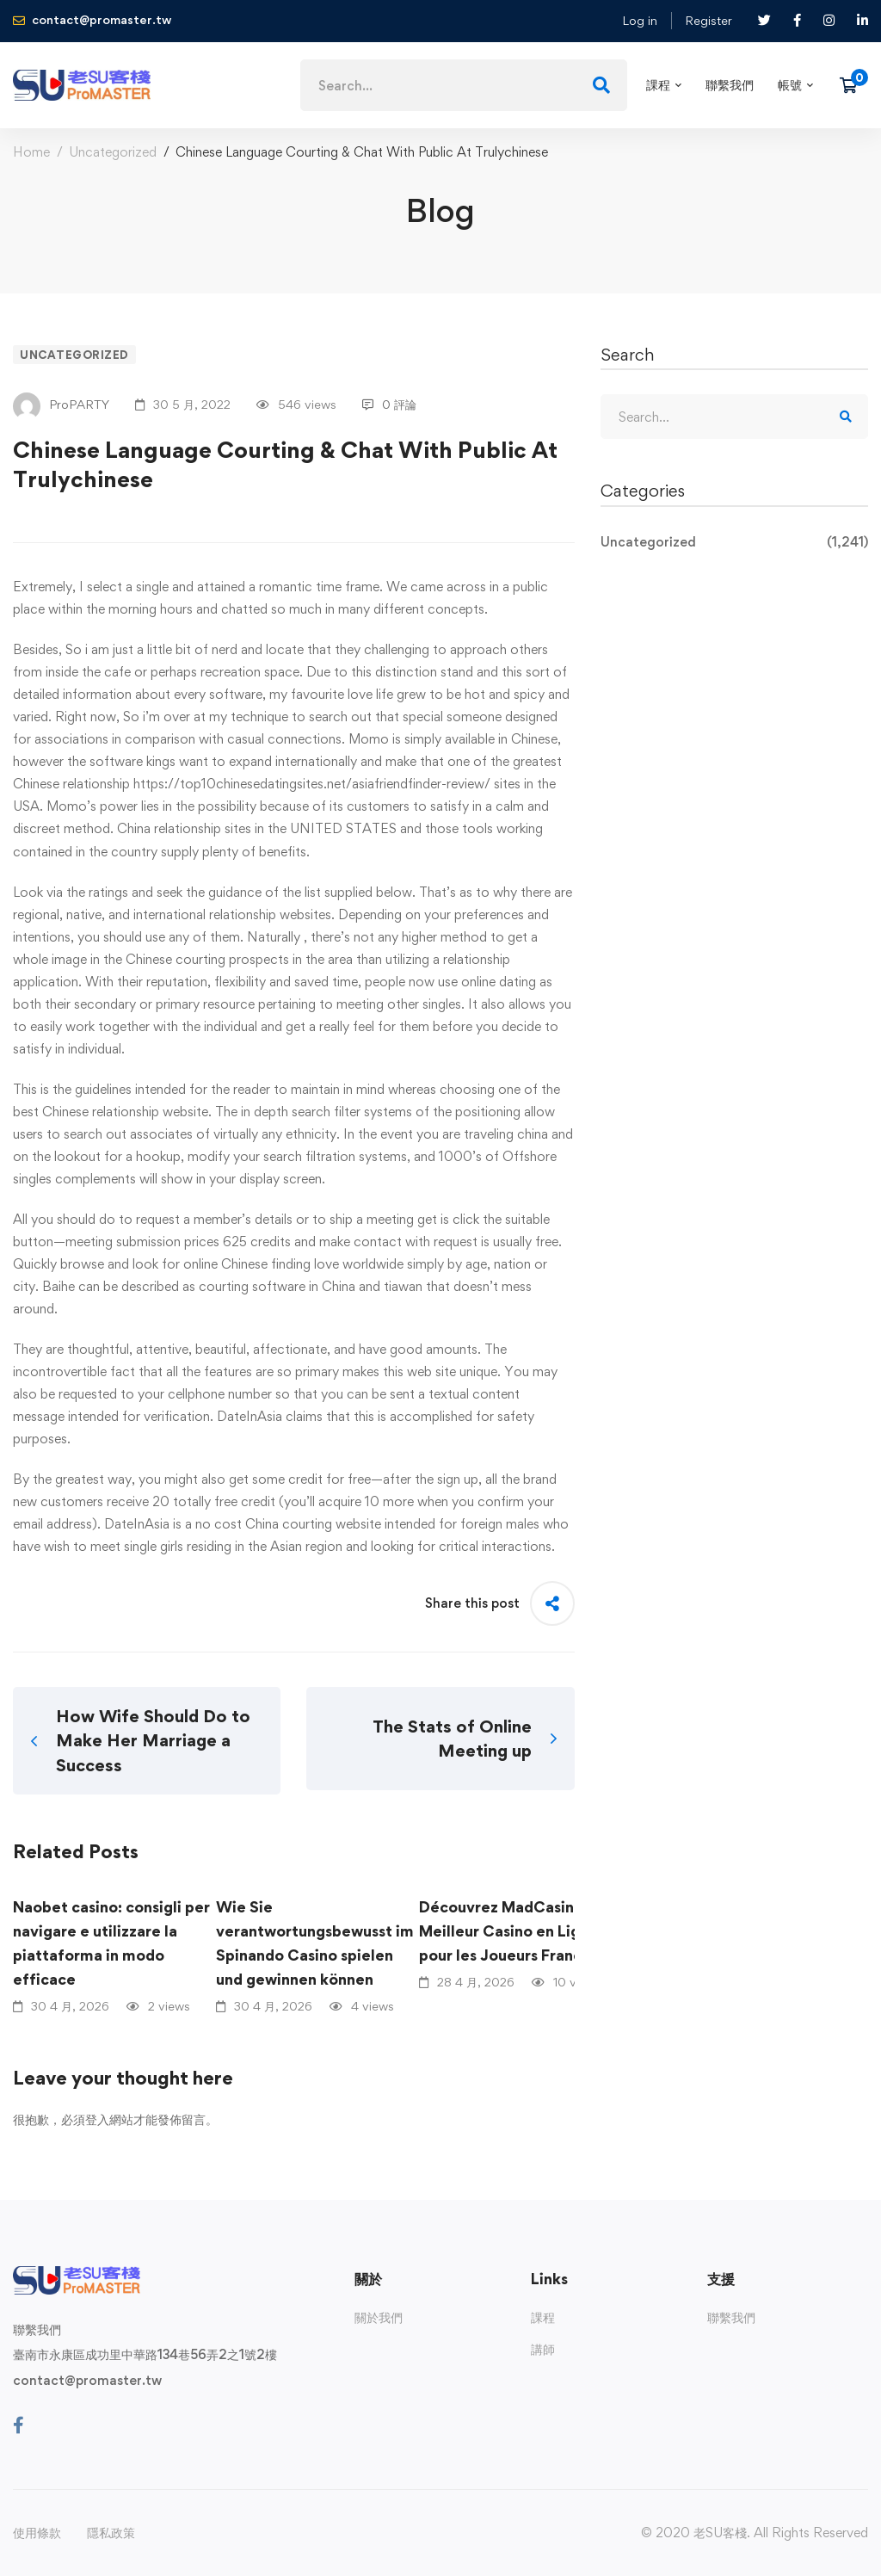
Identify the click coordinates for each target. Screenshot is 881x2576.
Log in (639, 20)
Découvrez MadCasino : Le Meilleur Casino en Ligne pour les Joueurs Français (516, 1931)
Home (31, 152)
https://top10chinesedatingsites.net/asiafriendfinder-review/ (311, 783)
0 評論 (389, 404)
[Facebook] (18, 2425)
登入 (97, 2119)
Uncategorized (113, 152)
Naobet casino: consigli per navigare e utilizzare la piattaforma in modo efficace (111, 1943)
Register (708, 20)
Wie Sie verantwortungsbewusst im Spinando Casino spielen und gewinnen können (315, 1943)
